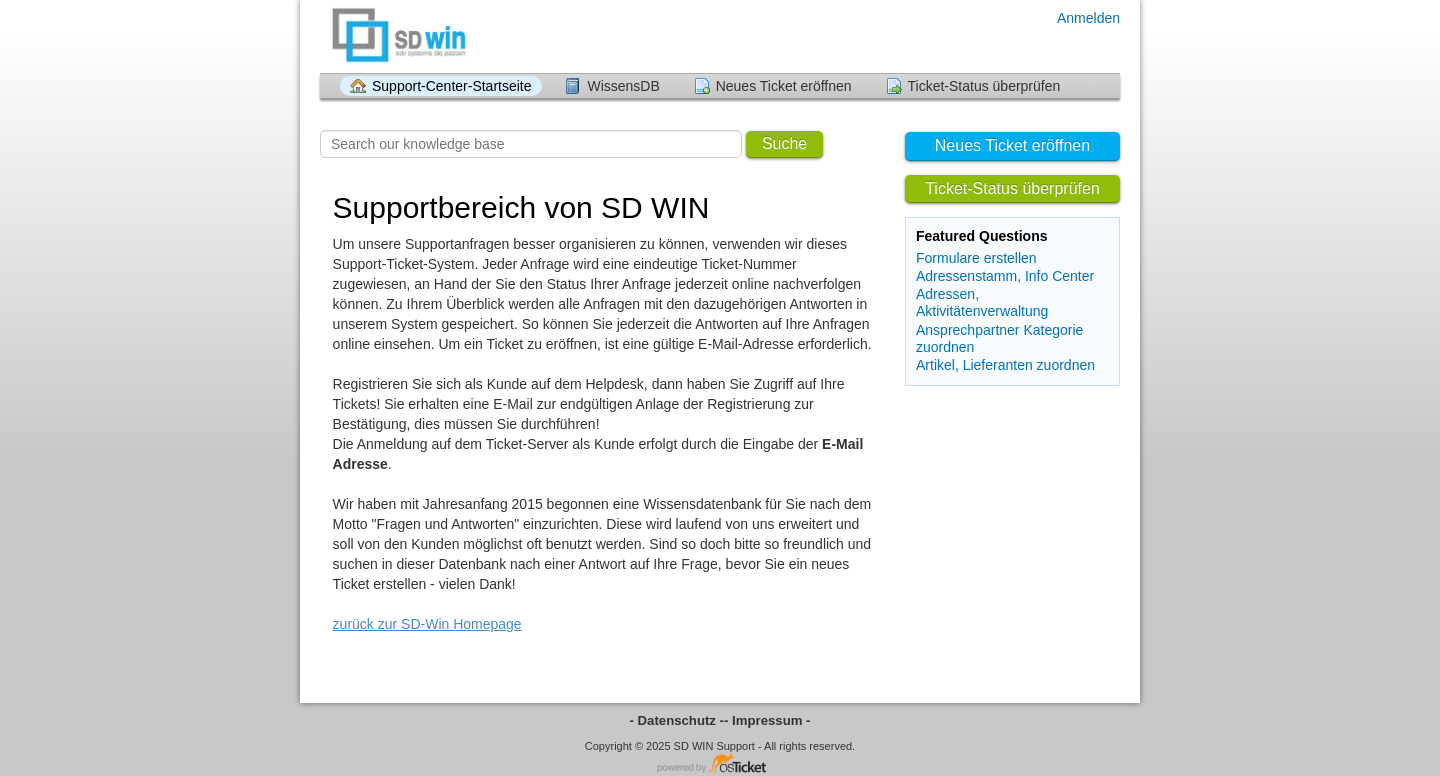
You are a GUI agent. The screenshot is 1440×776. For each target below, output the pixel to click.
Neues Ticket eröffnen (784, 86)
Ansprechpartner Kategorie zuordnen (999, 338)
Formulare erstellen (976, 258)
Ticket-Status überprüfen (984, 86)
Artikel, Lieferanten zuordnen (1005, 365)
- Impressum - (767, 720)
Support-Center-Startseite (452, 86)
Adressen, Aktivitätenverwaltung (982, 302)
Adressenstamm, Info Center (1005, 276)
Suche (784, 143)
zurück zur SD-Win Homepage (427, 624)
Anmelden (1088, 18)
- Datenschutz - (677, 720)
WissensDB (623, 86)
